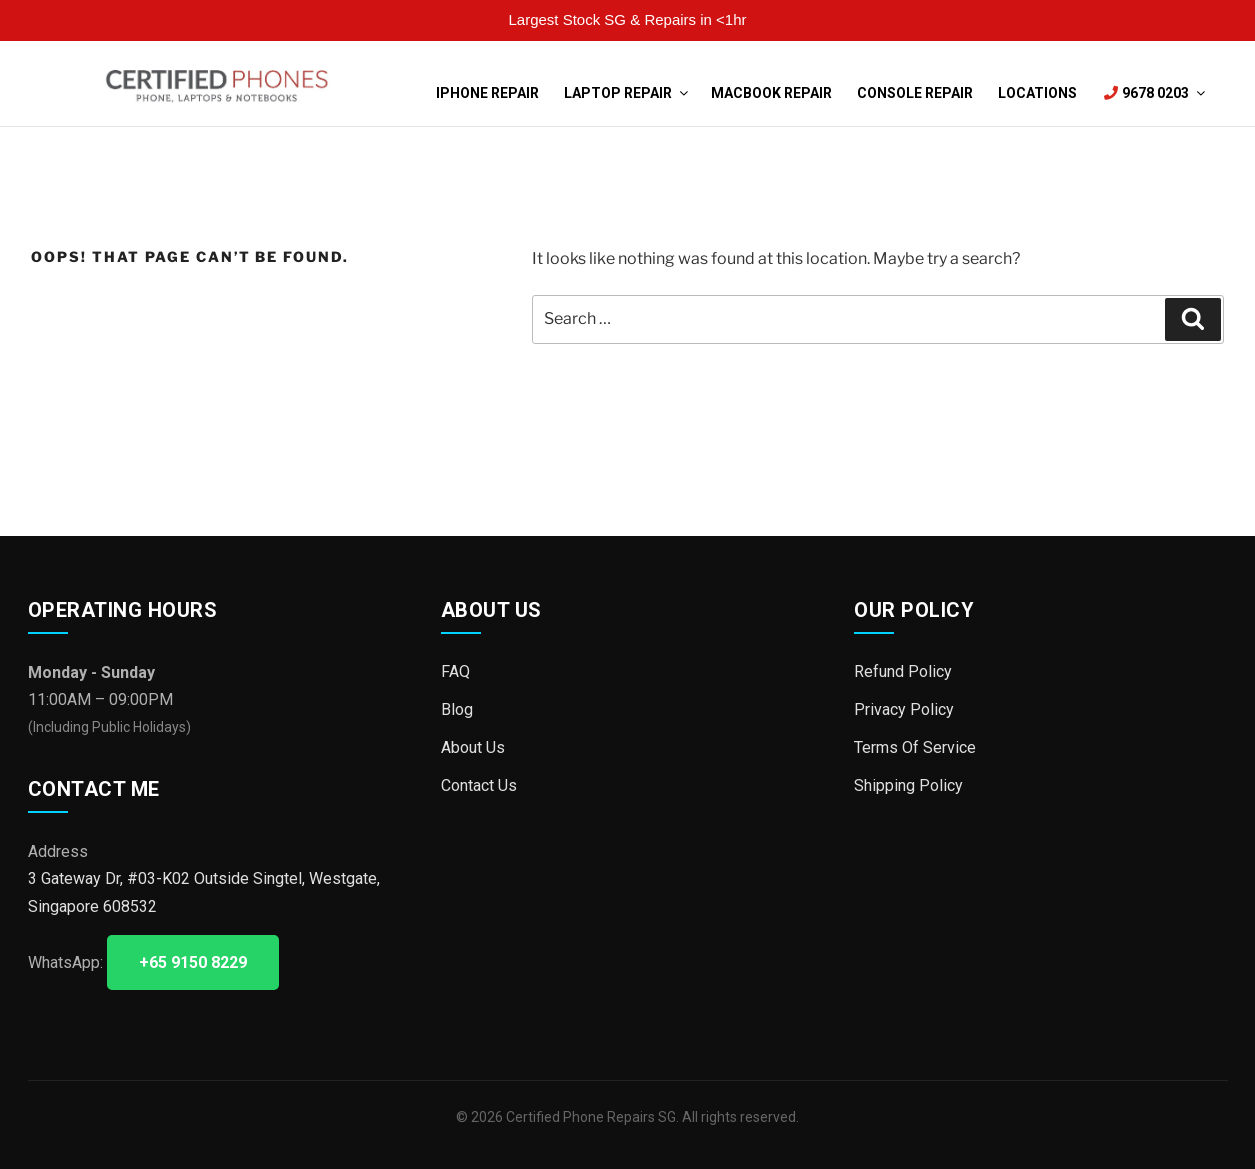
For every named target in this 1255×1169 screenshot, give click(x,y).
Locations (1037, 93)
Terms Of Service (915, 746)
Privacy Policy (904, 708)
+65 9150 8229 (193, 962)
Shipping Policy (908, 783)
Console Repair (915, 93)
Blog (457, 708)
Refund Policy (903, 671)
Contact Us (479, 783)
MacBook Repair (771, 93)
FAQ (455, 671)
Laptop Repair (625, 93)
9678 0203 (1153, 93)
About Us (473, 746)
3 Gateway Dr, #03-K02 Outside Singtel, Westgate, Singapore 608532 (204, 892)
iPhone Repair (487, 93)
